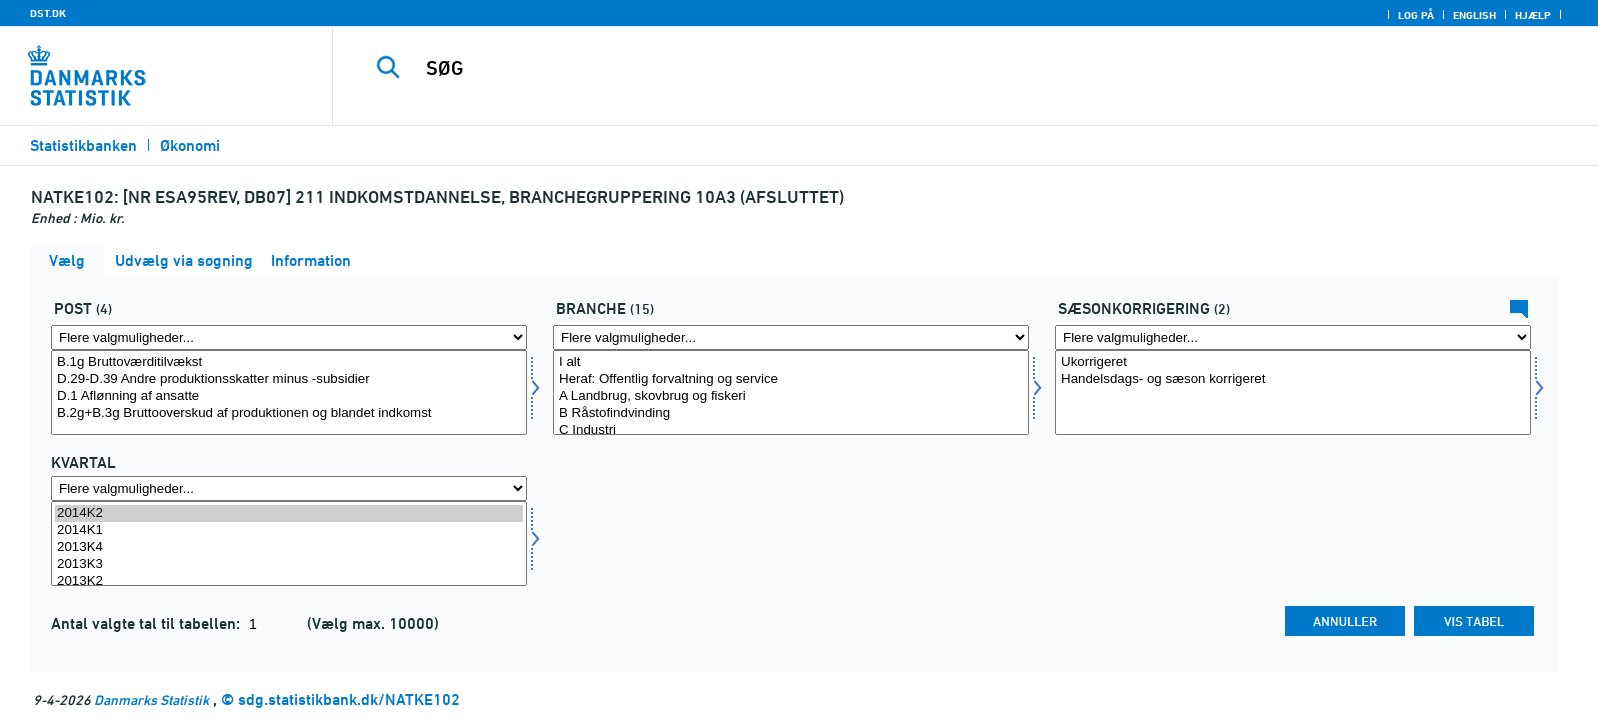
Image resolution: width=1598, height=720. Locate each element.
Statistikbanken (83, 145)
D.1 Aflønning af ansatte (289, 396)
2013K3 (289, 564)
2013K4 (289, 547)
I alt (791, 362)
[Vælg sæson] (1293, 392)
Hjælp (1533, 15)
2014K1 (289, 530)
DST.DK (48, 13)
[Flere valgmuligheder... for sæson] (1293, 337)
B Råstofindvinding (791, 413)
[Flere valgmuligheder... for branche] (791, 337)
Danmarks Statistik (151, 699)
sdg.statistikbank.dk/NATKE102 (349, 699)
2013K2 (289, 581)
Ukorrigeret (1293, 362)
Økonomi (190, 145)
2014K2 (289, 513)
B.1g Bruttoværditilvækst (289, 362)
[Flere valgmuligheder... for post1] (289, 337)
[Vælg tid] (289, 543)
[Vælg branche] (791, 392)
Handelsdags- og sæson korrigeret (1293, 379)
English (1474, 15)
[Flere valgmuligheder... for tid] (289, 488)
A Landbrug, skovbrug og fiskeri (791, 396)
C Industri (791, 430)
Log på (1416, 15)
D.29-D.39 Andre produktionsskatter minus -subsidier (289, 379)
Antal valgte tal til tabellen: (147, 623)
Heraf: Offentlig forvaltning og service (791, 379)
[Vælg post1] (289, 392)
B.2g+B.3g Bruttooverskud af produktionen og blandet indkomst (289, 413)
